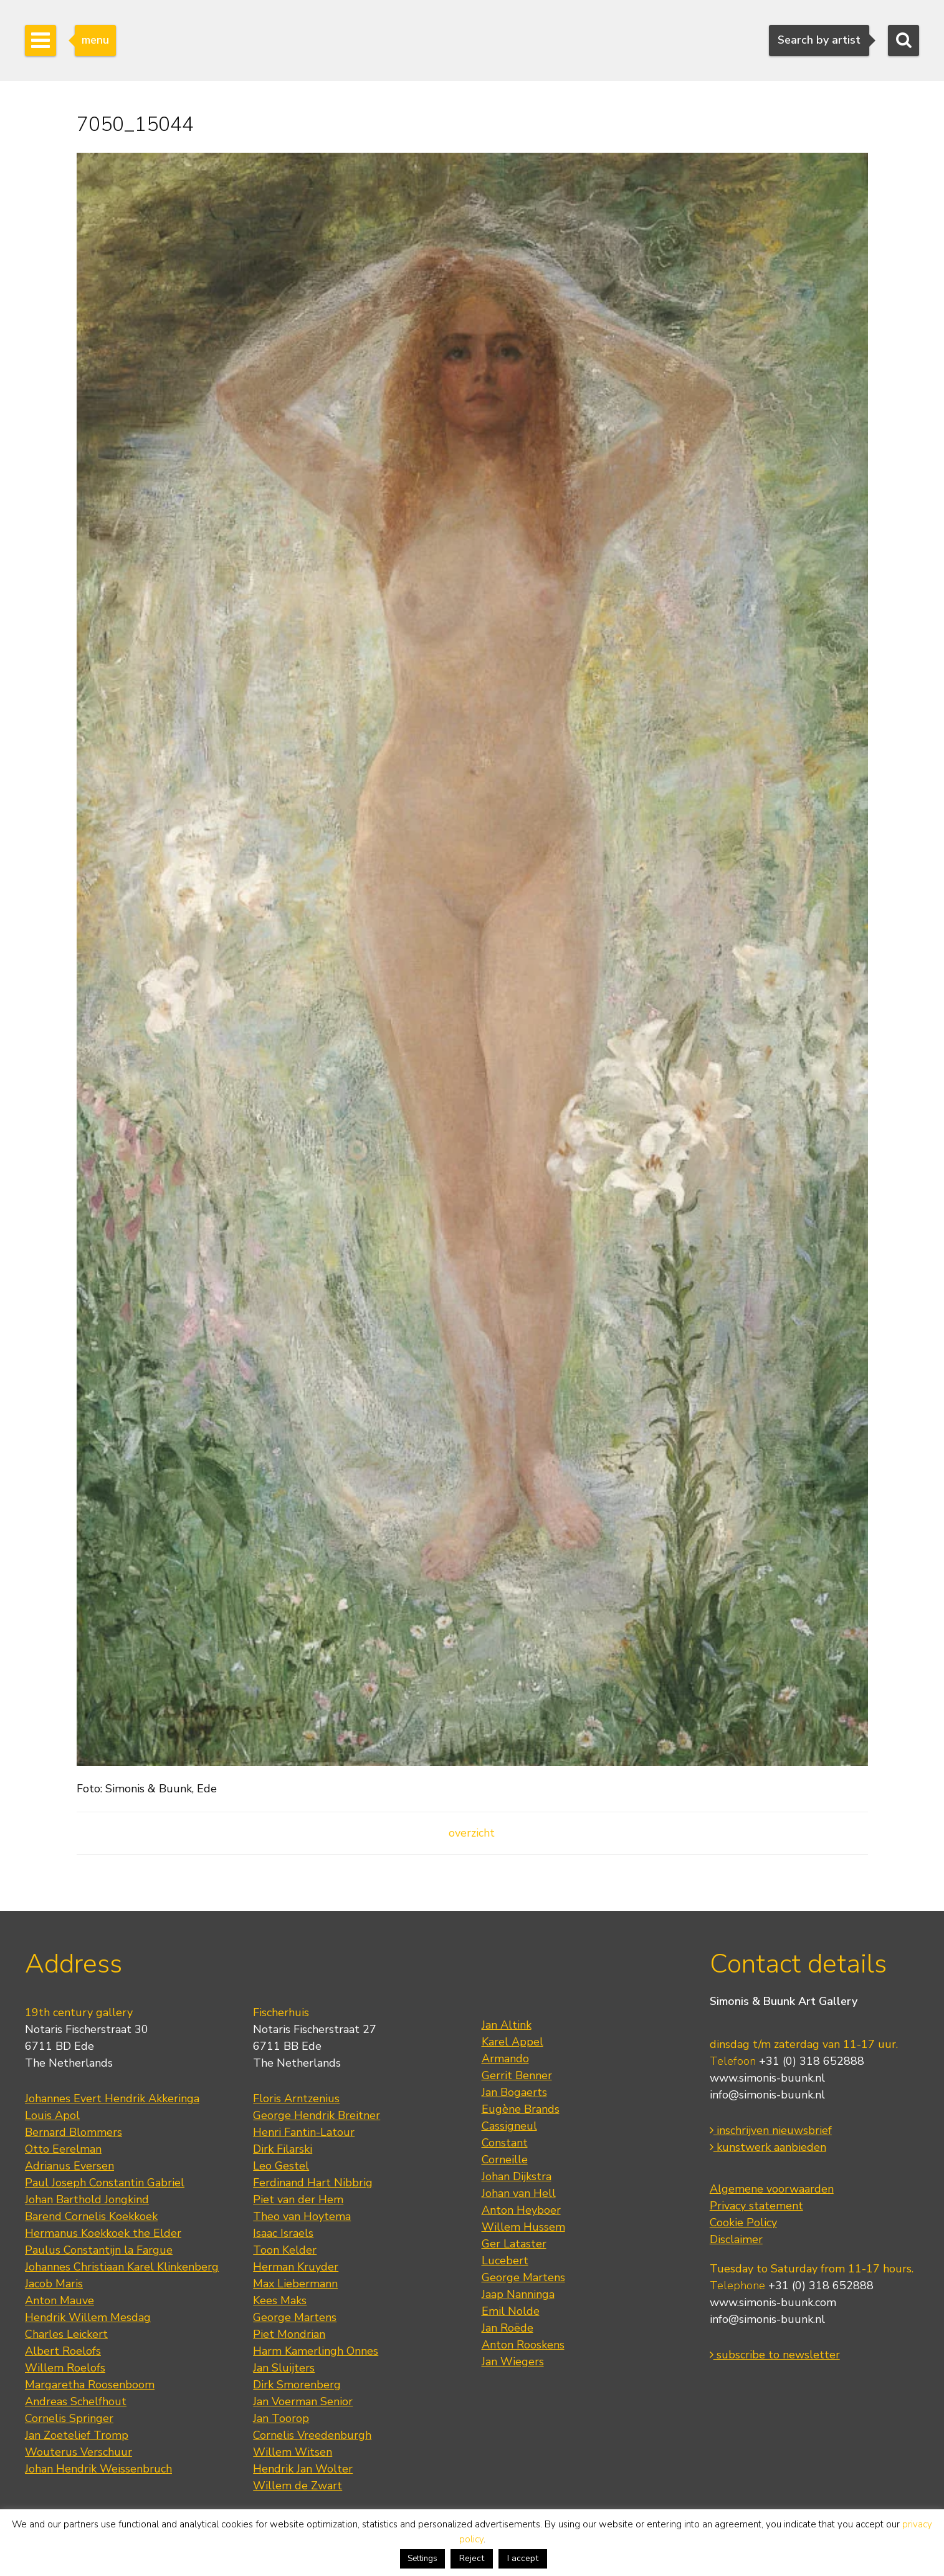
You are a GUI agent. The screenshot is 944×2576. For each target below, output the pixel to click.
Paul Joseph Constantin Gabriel (104, 2182)
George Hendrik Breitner (316, 2115)
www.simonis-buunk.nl (767, 2077)
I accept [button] (522, 2558)
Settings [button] (422, 2558)
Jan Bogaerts (514, 2092)
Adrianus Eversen (69, 2165)
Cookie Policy (743, 2222)
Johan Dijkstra (516, 2176)
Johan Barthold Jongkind (87, 2199)
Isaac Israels (283, 2233)
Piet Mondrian (289, 2334)
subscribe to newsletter (775, 2354)
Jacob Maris (54, 2283)
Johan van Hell (519, 2193)
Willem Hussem (523, 2226)
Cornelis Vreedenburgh (312, 2435)
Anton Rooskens (523, 2344)
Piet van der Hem (298, 2199)
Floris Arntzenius (296, 2098)
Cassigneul (509, 2125)
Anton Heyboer (521, 2210)
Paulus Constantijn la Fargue (99, 2249)
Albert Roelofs (63, 2350)
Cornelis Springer (69, 2418)
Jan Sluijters (284, 2367)
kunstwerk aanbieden (768, 2147)
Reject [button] (471, 2558)
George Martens (294, 2317)
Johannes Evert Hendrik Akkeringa (112, 2098)
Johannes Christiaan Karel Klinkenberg (122, 2266)
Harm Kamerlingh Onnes (315, 2350)
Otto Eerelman (63, 2148)
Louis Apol (52, 2115)
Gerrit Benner (517, 2075)
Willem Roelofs (65, 2367)
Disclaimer (736, 2239)
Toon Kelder (285, 2249)
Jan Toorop (281, 2418)
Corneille (505, 2159)
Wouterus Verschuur (78, 2451)
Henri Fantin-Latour (304, 2132)
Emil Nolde (511, 2311)
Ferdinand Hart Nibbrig (313, 2182)
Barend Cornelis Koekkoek (91, 2216)
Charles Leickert (66, 2334)
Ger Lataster (514, 2243)
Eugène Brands (521, 2109)
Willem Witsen (292, 2451)
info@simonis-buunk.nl (767, 2094)
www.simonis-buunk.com (773, 2302)
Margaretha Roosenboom (90, 2384)
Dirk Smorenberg (297, 2384)
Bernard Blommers (73, 2132)
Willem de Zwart (297, 2485)
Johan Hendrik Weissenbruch (98, 2468)
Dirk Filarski (282, 2148)
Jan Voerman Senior (303, 2401)
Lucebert (505, 2260)
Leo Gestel (281, 2165)
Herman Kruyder (295, 2266)
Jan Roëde (507, 2327)
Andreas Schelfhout (75, 2401)
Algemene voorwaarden (772, 2188)
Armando (505, 2058)
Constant (505, 2142)
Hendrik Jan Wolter (303, 2468)
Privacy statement (756, 2205)
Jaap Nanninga (518, 2294)
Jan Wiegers (513, 2361)
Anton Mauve (59, 2300)
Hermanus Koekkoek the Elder (103, 2233)
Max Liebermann (295, 2283)
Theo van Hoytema (302, 2216)
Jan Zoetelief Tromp (76, 2435)
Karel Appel (512, 2041)
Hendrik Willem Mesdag (88, 2317)
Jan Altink (507, 2024)
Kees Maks (280, 2300)
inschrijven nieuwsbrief (771, 2130)
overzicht (472, 1832)
